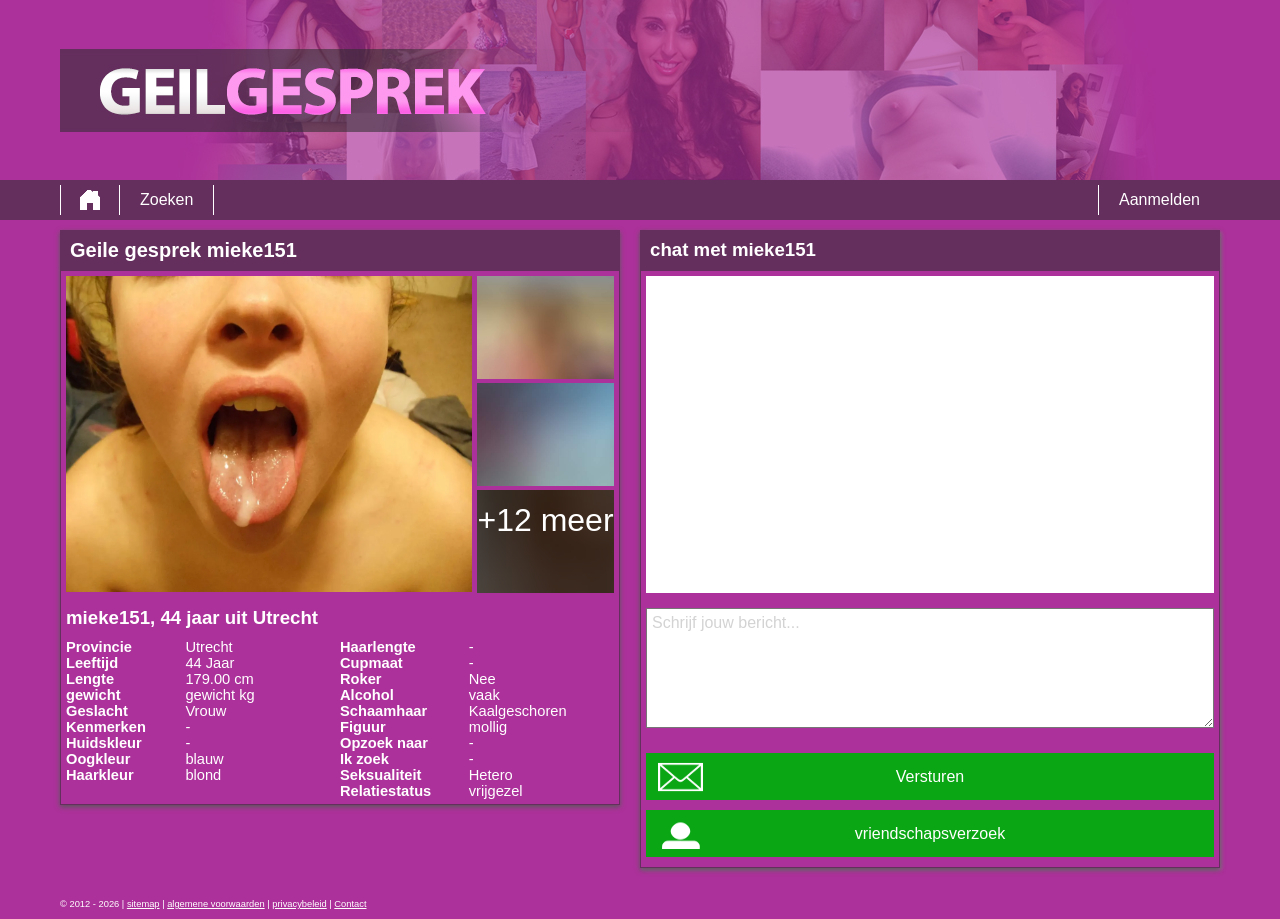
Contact (350, 904)
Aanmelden (1159, 199)
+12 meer (545, 520)
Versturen (930, 776)
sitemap (143, 904)
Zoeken (166, 199)
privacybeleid (299, 904)
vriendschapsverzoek (930, 833)
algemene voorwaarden (216, 904)
